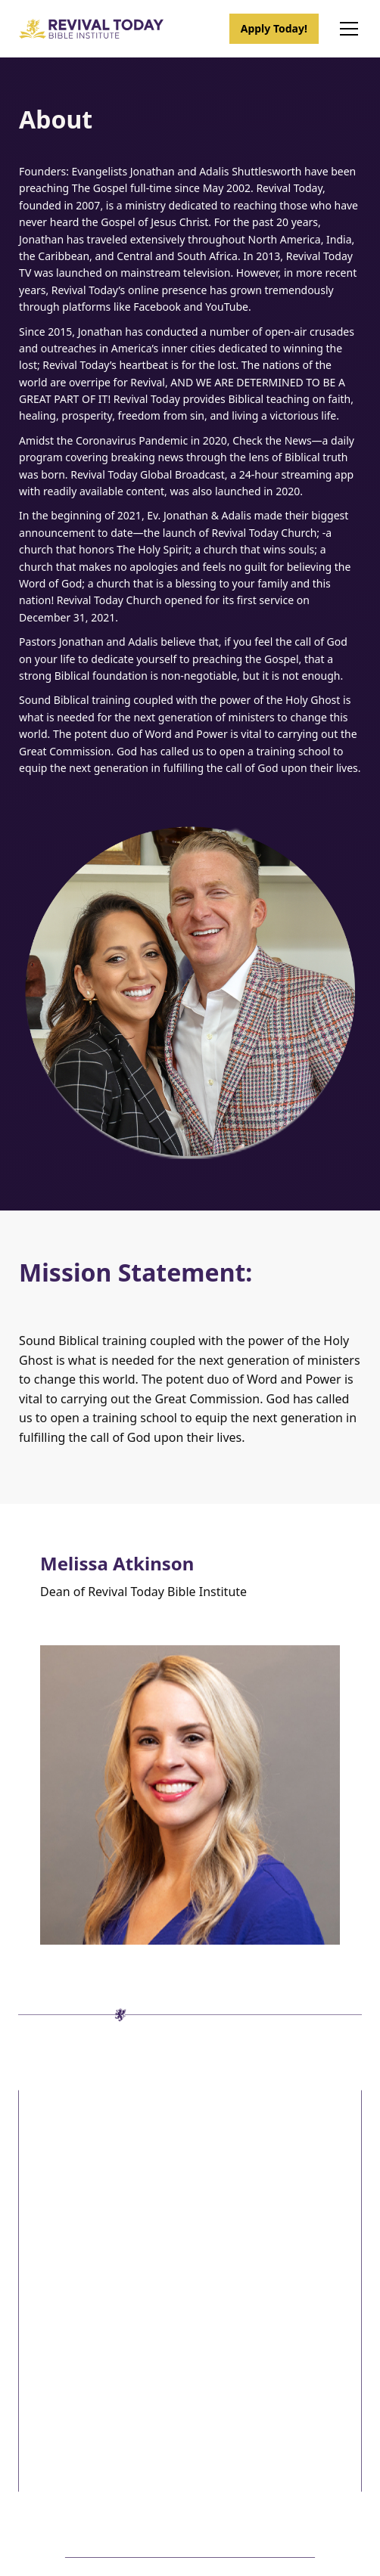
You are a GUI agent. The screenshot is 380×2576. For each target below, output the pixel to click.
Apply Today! (274, 28)
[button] (346, 29)
